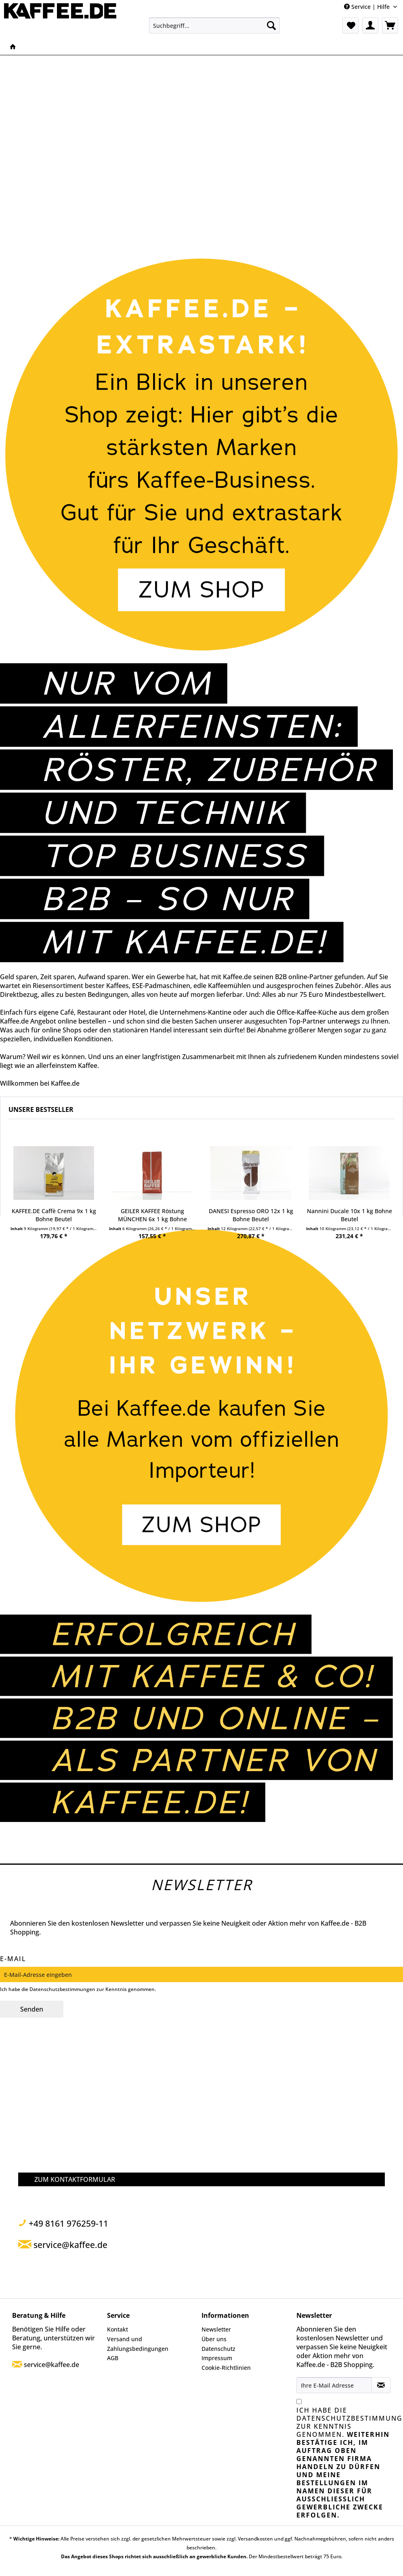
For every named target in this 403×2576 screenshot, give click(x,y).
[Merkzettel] (350, 25)
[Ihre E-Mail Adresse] (334, 2385)
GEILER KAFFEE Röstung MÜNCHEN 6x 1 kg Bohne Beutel (152, 1215)
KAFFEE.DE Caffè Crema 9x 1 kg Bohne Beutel (54, 1215)
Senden (31, 2009)
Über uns (214, 2339)
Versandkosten (255, 2538)
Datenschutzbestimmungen (62, 1989)
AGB (112, 2358)
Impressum (217, 2358)
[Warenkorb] (390, 25)
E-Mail (13, 1959)
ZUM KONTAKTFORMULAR (74, 2179)
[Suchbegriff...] (214, 25)
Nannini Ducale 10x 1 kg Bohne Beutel (349, 1215)
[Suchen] (271, 25)
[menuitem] (214, 25)
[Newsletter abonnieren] (381, 2385)
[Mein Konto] (370, 25)
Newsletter (216, 2329)
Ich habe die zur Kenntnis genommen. (343, 2462)
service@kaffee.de (51, 2364)
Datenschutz (218, 2348)
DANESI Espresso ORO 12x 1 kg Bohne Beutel (251, 1215)
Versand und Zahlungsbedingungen (137, 2343)
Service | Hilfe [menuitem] (367, 6)
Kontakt (117, 2329)
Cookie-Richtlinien (226, 2367)
